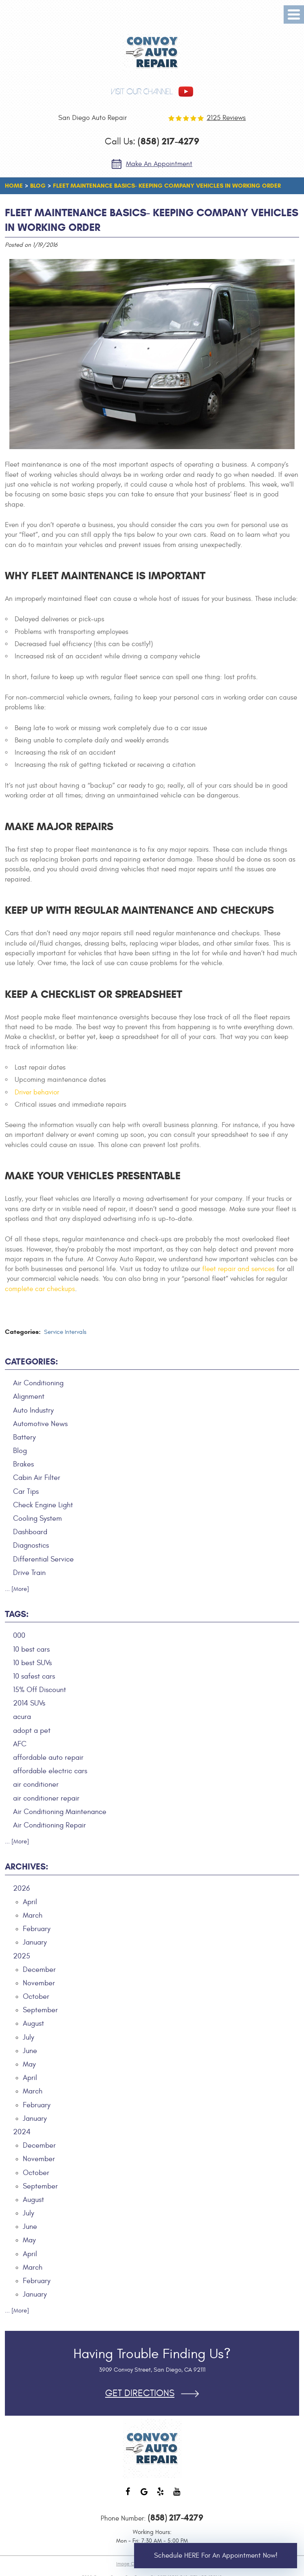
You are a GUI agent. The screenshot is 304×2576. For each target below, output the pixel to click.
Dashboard (30, 1532)
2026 (21, 1888)
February (37, 1929)
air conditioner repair (46, 1798)
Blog (38, 185)
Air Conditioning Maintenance (59, 1811)
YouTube (176, 2495)
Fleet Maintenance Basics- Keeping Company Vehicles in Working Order (167, 185)
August (33, 2023)
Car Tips (26, 1491)
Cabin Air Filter (36, 1477)
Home (14, 185)
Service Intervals (65, 1332)
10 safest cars (34, 1676)
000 (19, 1635)
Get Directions (139, 2393)
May (29, 2064)
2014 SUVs (29, 1703)
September (40, 2010)
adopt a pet (32, 1730)
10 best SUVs (32, 1663)
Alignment (28, 1396)
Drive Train (29, 1572)
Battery (24, 1437)
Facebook (127, 2495)
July (28, 2037)
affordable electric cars (50, 1771)
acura (22, 1716)
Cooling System (37, 1518)
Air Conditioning (38, 1383)
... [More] (17, 1589)
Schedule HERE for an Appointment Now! (216, 2556)
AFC (19, 1744)
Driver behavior (37, 1092)
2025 (21, 1956)
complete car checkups (40, 1289)
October (36, 1996)
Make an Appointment (159, 164)
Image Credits (131, 2564)
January (35, 1942)
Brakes (23, 1464)
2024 (22, 2132)
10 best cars (31, 1649)
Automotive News (40, 1424)
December (39, 1969)
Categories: (31, 1361)
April (30, 1902)
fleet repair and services (238, 1269)
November (39, 1983)
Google (144, 2495)
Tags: (17, 1614)
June (30, 2051)
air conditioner (36, 1784)
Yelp (160, 2495)
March (32, 1915)
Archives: (26, 1866)
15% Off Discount (39, 1690)
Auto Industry (33, 1410)
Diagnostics (31, 1545)
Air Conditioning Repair (49, 1825)
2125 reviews (226, 118)
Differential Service (43, 1559)
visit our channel (142, 91)
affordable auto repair (48, 1757)
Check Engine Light (43, 1505)
